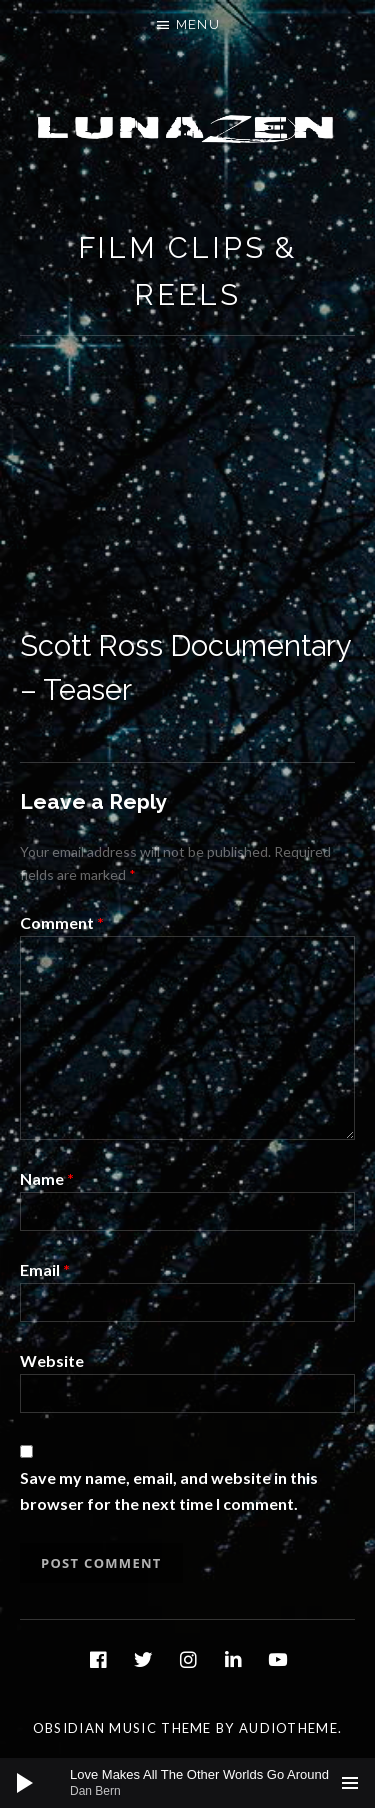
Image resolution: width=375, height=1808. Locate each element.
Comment (62, 922)
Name (47, 1178)
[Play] (25, 1783)
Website (52, 1360)
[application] (187, 1783)
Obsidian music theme (122, 1728)
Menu (198, 24)
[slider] (197, 1783)
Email (45, 1269)
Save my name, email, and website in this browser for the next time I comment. (169, 1490)
